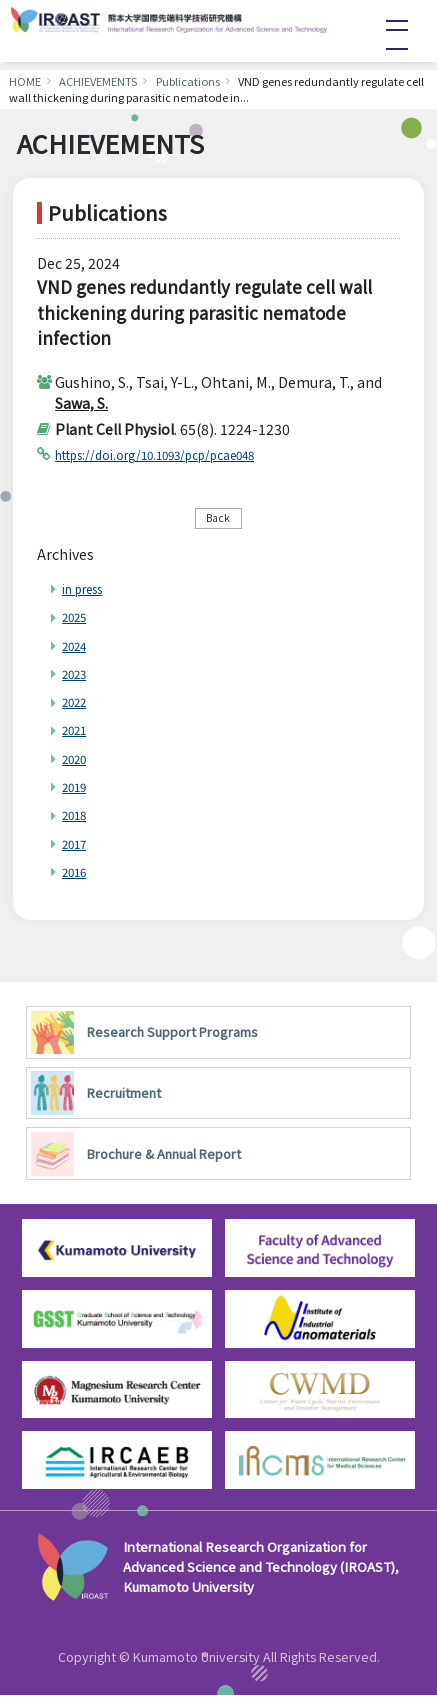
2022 (78, 706)
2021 (78, 734)
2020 (78, 762)
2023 (78, 677)
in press (88, 593)
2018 (78, 819)
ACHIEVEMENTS (98, 81)
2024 (78, 649)
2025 (78, 621)
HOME (25, 81)
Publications (188, 81)
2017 (78, 847)
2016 (78, 876)
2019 (78, 791)
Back (218, 519)
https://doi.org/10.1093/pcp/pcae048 (181, 454)
